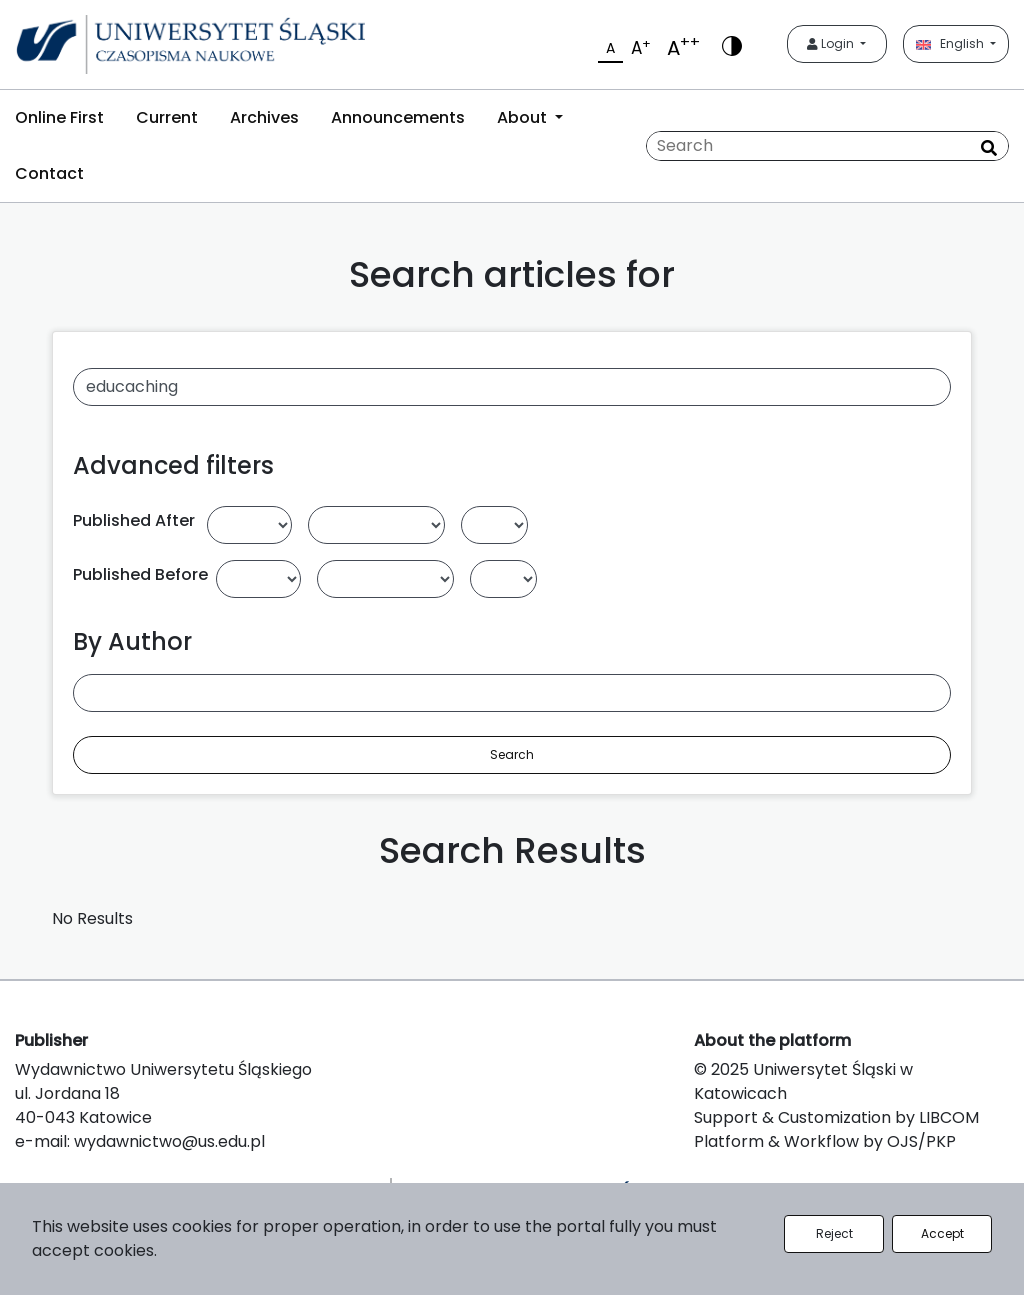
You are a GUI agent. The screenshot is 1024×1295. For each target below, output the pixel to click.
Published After (134, 520)
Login (832, 43)
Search (512, 754)
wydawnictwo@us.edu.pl (169, 1141)
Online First (59, 117)
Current (167, 117)
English (951, 43)
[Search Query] (827, 146)
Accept (942, 1233)
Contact (49, 173)
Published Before (140, 574)
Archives (264, 117)
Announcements (398, 117)
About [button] (524, 117)
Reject (834, 1233)
